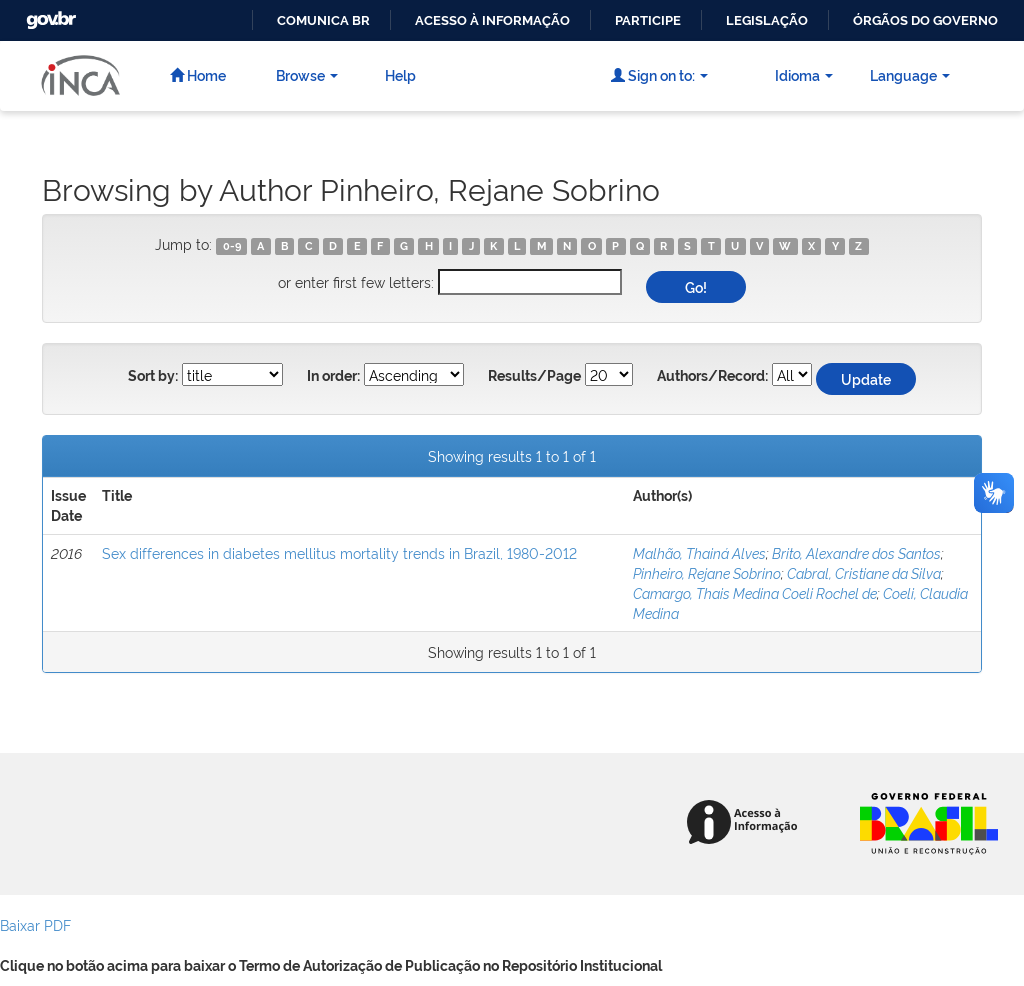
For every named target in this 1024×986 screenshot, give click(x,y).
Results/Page (534, 376)
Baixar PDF (35, 924)
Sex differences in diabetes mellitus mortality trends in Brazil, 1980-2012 (339, 552)
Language (910, 74)
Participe (648, 20)
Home (198, 74)
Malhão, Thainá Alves (699, 552)
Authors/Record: (712, 376)
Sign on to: (659, 74)
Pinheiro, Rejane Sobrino (707, 572)
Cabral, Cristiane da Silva (864, 572)
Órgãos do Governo (925, 20)
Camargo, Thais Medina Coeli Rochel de (755, 592)
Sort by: (153, 376)
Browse (307, 74)
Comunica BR (323, 20)
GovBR (49, 14)
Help (400, 74)
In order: (333, 376)
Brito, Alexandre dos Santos (856, 552)
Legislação (767, 20)
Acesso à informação (492, 20)
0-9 (232, 246)
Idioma (804, 74)
